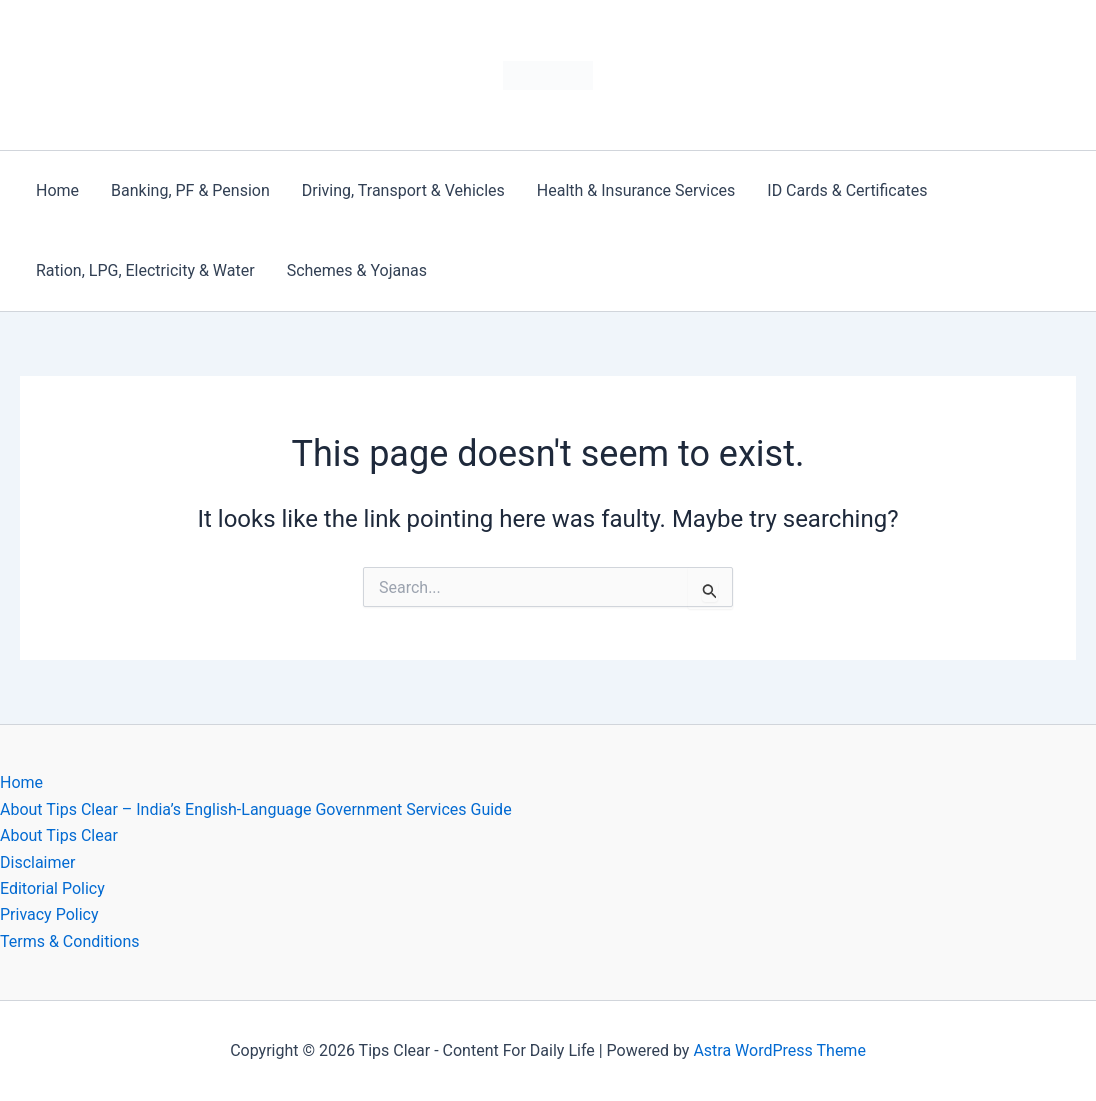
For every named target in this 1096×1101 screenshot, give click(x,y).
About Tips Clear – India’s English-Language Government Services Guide (256, 809)
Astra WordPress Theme (779, 1050)
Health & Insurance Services (636, 190)
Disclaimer (37, 862)
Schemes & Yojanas (357, 270)
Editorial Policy (52, 888)
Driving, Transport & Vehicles (403, 190)
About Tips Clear (59, 835)
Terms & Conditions (70, 941)
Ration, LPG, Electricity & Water (145, 270)
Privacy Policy (49, 914)
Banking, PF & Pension (190, 190)
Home (57, 190)
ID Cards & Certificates (847, 190)
